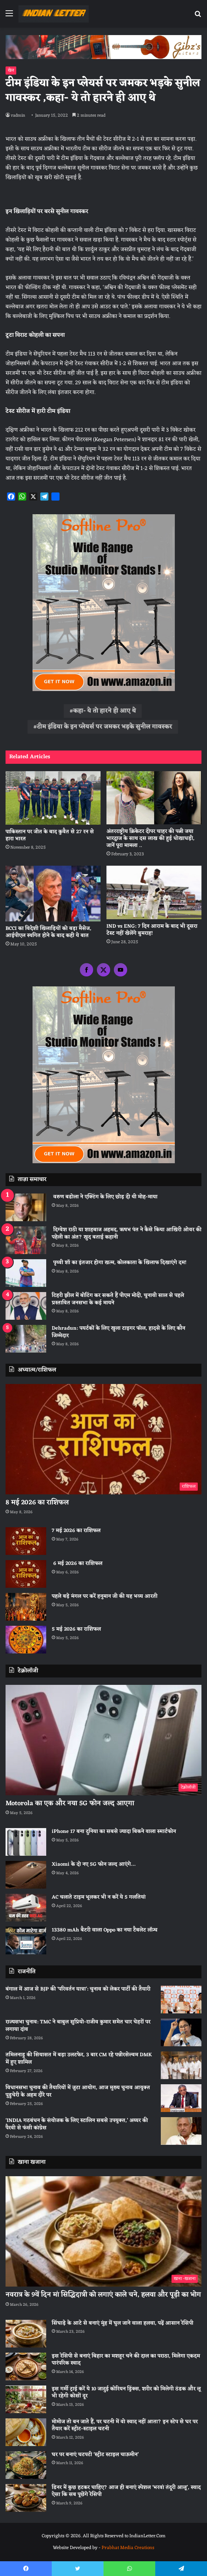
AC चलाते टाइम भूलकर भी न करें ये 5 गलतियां (99, 1897)
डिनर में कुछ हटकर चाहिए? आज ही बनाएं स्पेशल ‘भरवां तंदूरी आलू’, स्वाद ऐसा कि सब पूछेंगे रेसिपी (126, 2491)
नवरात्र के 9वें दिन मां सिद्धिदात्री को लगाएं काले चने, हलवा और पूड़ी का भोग (103, 2295)
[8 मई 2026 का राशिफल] (103, 1439)
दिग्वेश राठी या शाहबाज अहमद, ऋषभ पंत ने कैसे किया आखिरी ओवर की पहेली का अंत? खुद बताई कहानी (126, 1233)
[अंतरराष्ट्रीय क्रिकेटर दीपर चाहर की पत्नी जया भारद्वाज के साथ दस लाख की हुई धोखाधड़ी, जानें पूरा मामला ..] (153, 798)
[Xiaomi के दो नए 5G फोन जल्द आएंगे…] (26, 1875)
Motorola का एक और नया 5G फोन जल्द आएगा (70, 1803)
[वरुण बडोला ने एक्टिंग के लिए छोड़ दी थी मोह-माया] (26, 1207)
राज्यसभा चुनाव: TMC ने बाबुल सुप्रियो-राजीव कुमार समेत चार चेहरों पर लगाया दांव (78, 2025)
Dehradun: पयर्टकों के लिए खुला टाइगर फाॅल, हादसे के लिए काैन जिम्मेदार (118, 1332)
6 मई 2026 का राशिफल (77, 1563)
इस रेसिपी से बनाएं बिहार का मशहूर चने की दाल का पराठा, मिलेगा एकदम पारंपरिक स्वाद (126, 2360)
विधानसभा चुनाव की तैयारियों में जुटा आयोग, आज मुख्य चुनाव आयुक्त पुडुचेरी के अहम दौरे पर (78, 2091)
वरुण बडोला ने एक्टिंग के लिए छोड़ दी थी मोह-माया (104, 1197)
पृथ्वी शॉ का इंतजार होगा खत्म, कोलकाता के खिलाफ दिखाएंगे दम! (119, 1262)
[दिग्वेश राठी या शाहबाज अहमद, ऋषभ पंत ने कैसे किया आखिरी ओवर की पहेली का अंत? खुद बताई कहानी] (26, 1240)
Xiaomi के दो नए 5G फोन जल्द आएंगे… (93, 1864)
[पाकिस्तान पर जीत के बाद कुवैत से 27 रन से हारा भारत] (53, 798)
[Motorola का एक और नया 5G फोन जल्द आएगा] (103, 1740)
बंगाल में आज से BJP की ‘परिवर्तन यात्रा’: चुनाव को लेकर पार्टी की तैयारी (78, 1989)
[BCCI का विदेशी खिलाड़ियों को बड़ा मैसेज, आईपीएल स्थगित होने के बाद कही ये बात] (53, 893)
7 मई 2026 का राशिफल (76, 1530)
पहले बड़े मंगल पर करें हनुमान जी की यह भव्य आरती (104, 1596)
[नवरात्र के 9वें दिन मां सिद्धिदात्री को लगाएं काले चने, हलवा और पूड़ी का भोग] (103, 2231)
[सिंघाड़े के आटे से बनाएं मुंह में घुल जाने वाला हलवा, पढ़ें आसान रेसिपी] (26, 2333)
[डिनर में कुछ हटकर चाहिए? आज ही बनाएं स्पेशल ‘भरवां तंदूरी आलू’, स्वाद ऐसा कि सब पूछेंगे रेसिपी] (26, 2498)
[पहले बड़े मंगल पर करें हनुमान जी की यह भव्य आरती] (26, 1607)
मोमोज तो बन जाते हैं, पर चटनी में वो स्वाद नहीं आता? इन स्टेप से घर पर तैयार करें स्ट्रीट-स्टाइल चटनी (125, 2425)
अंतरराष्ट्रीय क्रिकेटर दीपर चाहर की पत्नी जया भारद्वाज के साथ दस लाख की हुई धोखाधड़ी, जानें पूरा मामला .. (150, 838)
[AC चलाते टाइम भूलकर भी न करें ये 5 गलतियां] (26, 1907)
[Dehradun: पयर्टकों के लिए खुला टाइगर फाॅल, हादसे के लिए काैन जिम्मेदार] (26, 1339)
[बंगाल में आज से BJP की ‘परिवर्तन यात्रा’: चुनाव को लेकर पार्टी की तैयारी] (181, 1999)
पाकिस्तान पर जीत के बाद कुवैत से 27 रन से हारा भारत (50, 835)
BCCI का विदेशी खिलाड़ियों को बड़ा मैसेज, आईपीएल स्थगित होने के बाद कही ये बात (48, 932)
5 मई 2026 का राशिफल (76, 1629)
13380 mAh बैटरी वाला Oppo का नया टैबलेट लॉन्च (104, 1930)
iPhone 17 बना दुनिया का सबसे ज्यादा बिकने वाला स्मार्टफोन (114, 1831)
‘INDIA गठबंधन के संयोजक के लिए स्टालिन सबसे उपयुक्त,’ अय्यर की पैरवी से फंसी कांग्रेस (77, 2124)
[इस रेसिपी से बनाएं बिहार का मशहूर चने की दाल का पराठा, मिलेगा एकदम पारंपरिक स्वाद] (26, 2366)
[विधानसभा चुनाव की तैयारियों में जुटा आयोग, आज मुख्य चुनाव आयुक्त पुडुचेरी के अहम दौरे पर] (181, 2098)
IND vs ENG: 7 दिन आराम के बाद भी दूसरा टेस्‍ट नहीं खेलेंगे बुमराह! (151, 930)
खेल (11, 70)
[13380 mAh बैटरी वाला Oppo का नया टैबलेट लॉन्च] (26, 1940)
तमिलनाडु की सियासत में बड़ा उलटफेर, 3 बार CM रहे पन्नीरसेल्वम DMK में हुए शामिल (79, 2058)
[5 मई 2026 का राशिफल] (26, 1639)
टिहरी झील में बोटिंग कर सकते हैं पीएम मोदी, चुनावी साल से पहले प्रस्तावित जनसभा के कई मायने (118, 1299)
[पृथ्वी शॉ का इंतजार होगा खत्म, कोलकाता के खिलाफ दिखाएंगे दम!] (26, 1273)
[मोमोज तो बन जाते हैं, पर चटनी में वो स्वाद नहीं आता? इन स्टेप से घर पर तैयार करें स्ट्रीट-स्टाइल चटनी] (26, 2432)
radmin (18, 115)
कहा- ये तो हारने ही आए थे (104, 711)
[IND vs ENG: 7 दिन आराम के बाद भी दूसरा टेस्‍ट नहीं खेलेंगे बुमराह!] (153, 892)
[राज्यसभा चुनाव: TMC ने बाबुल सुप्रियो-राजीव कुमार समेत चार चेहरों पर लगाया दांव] (181, 2032)
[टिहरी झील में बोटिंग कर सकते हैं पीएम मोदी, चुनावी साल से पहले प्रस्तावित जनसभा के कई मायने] (26, 1306)
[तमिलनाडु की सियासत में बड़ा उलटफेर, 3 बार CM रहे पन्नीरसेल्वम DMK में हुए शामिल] (181, 2065)
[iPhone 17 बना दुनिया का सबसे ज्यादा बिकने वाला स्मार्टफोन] (26, 1842)
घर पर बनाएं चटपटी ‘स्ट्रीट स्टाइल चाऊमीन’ (95, 2454)
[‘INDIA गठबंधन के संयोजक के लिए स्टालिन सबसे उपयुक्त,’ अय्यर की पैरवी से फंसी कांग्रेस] (181, 2131)
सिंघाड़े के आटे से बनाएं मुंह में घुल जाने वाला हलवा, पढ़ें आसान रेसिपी (122, 2323)
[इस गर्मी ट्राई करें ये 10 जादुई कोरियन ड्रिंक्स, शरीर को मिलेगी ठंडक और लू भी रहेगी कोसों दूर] (26, 2399)
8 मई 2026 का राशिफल (37, 1502)
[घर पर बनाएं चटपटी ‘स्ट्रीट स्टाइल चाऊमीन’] (26, 2465)
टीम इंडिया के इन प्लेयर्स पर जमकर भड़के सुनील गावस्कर (104, 727)
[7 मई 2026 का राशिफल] (26, 1541)
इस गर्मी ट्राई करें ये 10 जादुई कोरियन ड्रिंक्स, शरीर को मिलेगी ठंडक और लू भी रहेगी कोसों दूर (126, 2392)
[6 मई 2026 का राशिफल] (26, 1574)
